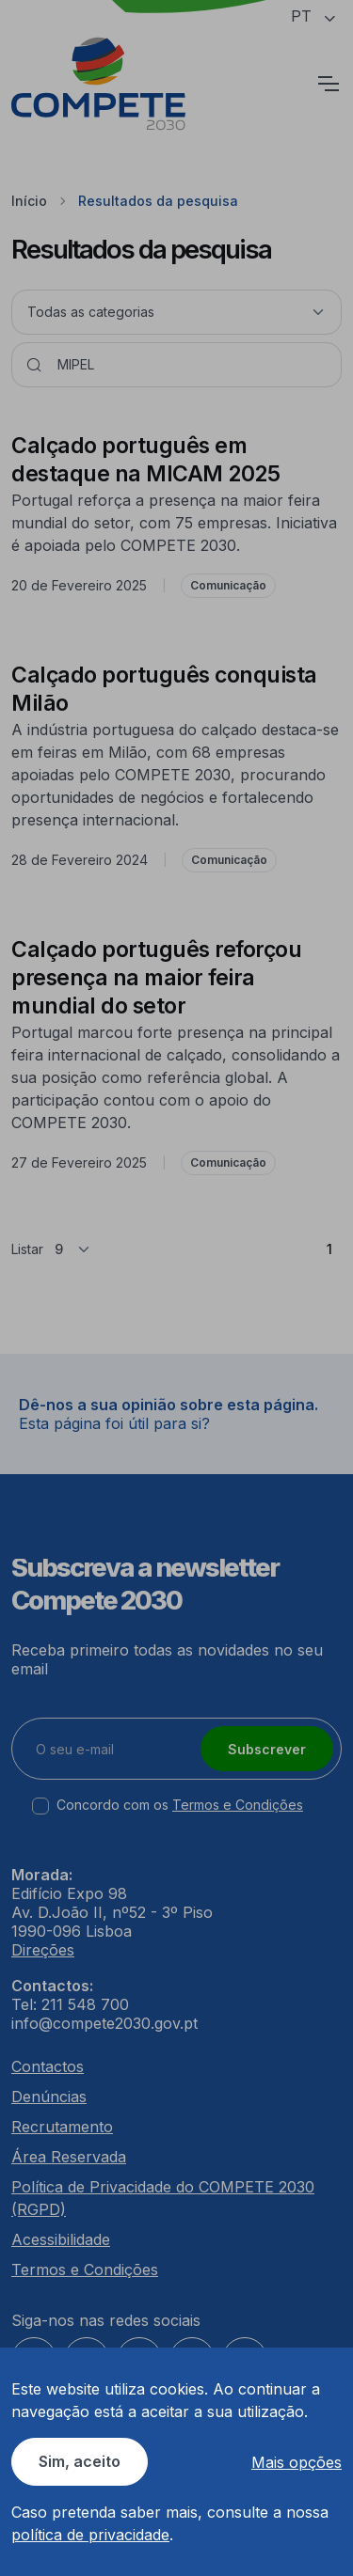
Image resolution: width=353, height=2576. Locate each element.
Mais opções (296, 2462)
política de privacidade (90, 2534)
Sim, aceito (79, 2461)
